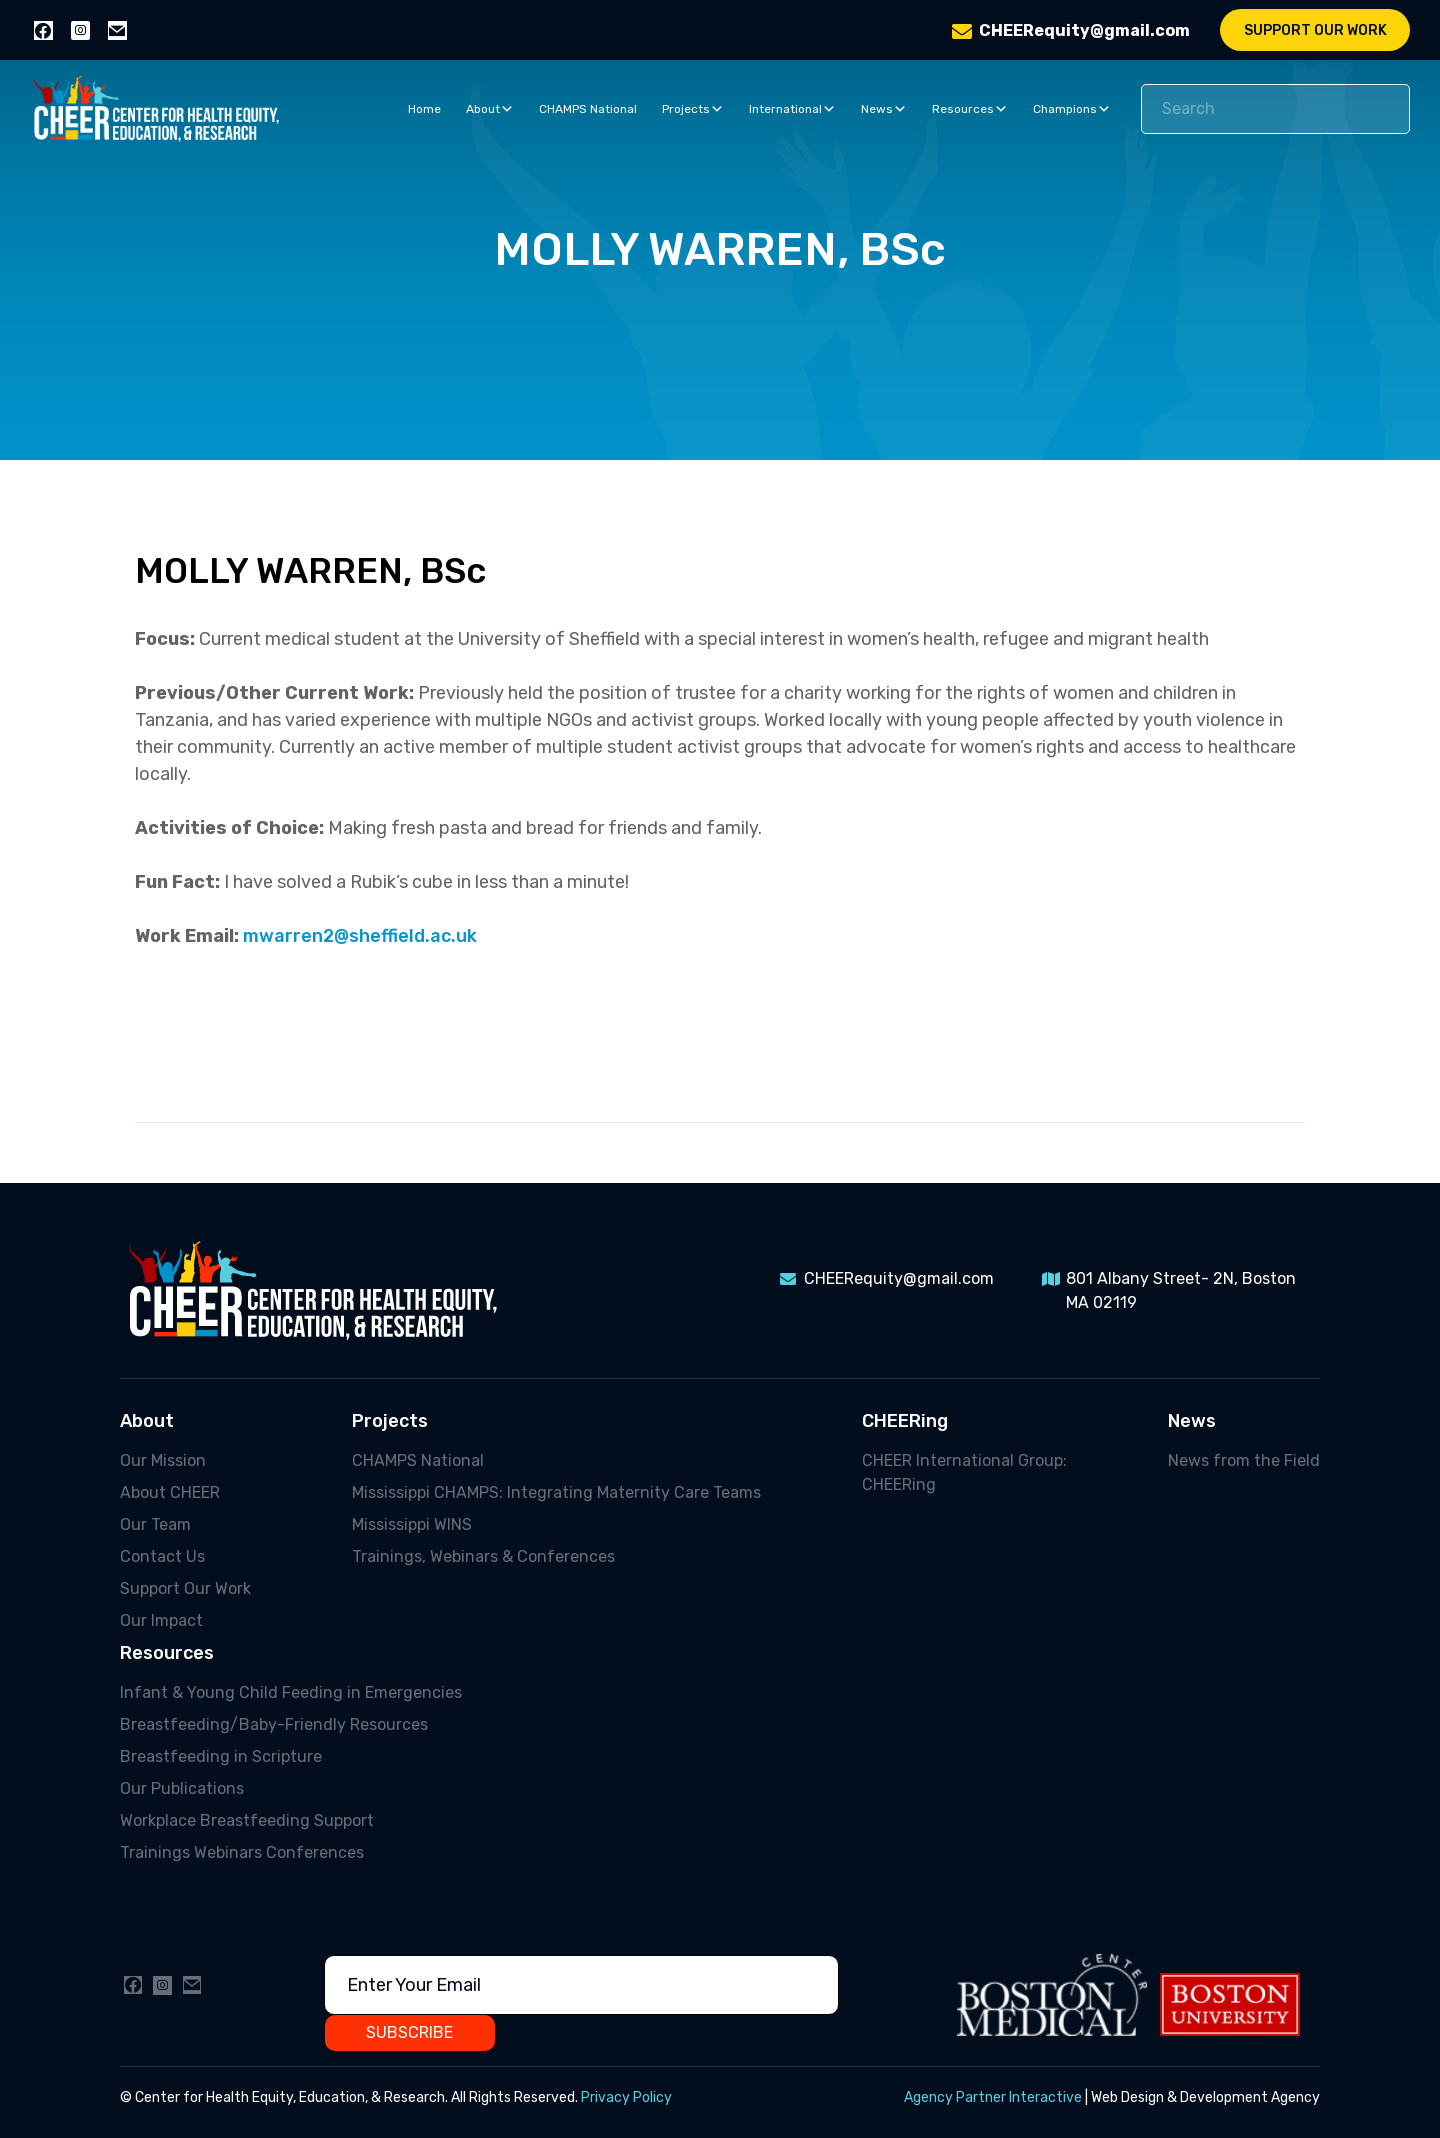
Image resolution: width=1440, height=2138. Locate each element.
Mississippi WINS (412, 1524)
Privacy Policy (626, 2097)
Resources (970, 109)
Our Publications (182, 1788)
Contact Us (162, 1556)
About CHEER (170, 1492)
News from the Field (1244, 1460)
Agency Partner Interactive (993, 2097)
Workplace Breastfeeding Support (247, 1820)
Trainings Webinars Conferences (242, 1852)
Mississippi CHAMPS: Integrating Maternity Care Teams (556, 1492)
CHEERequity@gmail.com (1084, 30)
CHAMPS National (588, 109)
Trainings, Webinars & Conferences (483, 1556)
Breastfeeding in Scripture (221, 1756)
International (792, 109)
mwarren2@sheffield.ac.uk (360, 936)
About (490, 109)
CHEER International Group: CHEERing (964, 1472)
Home (424, 109)
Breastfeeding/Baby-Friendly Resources (274, 1724)
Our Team (155, 1524)
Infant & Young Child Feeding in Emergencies (291, 1692)
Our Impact (161, 1620)
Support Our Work (1315, 30)
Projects (693, 109)
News (884, 109)
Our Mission (163, 1460)
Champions (1072, 109)
